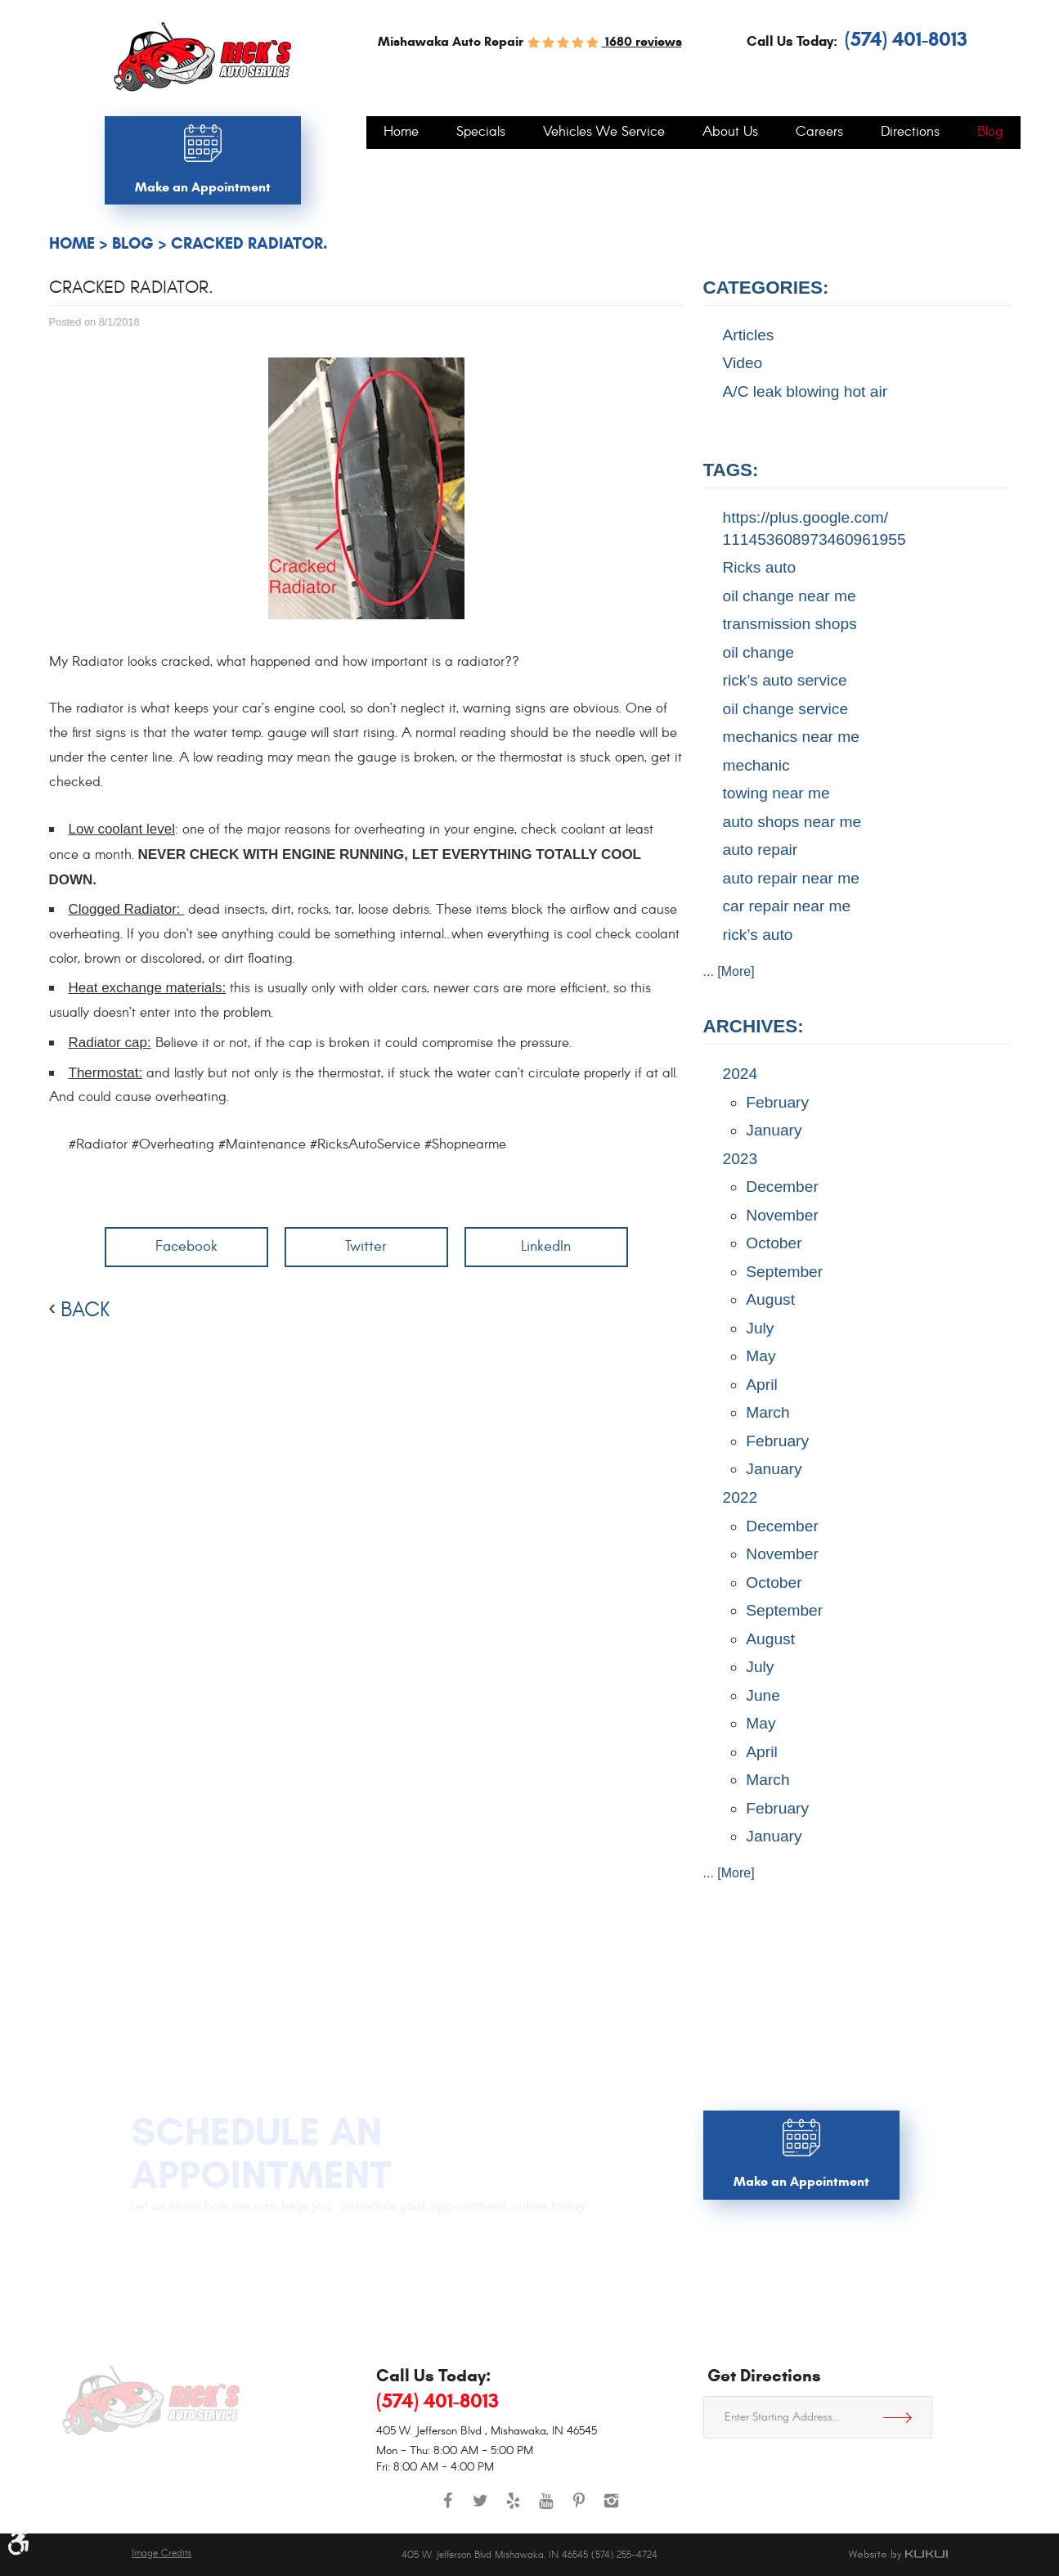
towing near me (776, 793)
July (760, 1328)
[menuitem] (401, 132)
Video (743, 362)
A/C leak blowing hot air (805, 391)
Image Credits (161, 2553)
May (760, 1355)
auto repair (760, 849)
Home (401, 132)
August (770, 1299)
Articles (748, 335)
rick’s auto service (785, 680)
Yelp (513, 2509)
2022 (740, 1497)
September (784, 1271)
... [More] (729, 971)
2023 (740, 1158)
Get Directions (903, 2417)
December (782, 1186)
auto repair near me (791, 878)
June (763, 1695)
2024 (740, 1073)
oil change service (786, 708)
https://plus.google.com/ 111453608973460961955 (814, 528)
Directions (910, 132)
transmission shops (790, 623)
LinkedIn (546, 1246)
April (761, 1384)
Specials (480, 132)
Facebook (186, 1246)
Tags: (731, 470)
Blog (990, 132)
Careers (819, 132)
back (85, 1309)
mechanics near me (791, 736)
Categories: (766, 287)
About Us (730, 132)
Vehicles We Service (604, 132)
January (773, 1130)
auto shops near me (792, 821)
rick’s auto (758, 934)
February (777, 1102)
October (773, 1243)
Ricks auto (759, 567)
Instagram (611, 2509)
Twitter (366, 1246)
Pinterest (579, 2509)
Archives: (753, 1026)
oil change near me (789, 596)
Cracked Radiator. (249, 243)
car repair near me (787, 906)
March (767, 1412)
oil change (758, 652)
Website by (898, 2555)
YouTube (546, 2509)
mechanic (756, 765)
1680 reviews (642, 41)
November (782, 1215)
